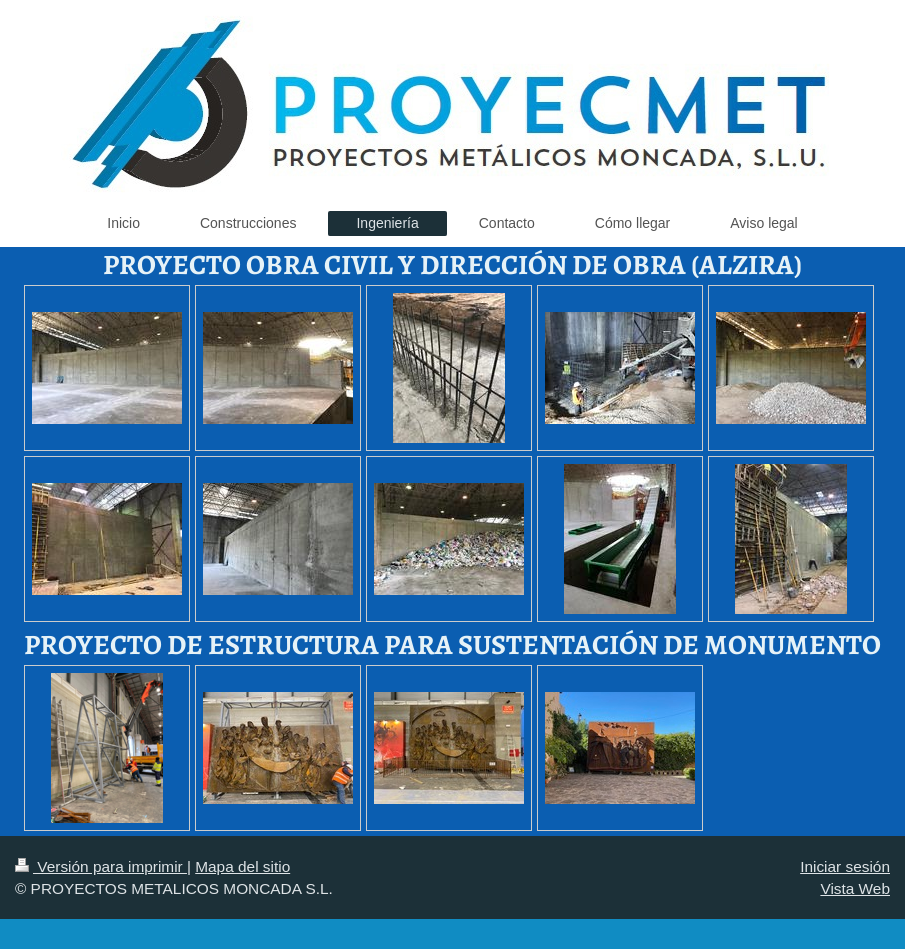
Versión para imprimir (101, 866)
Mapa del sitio (242, 866)
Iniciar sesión (845, 866)
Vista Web (855, 888)
